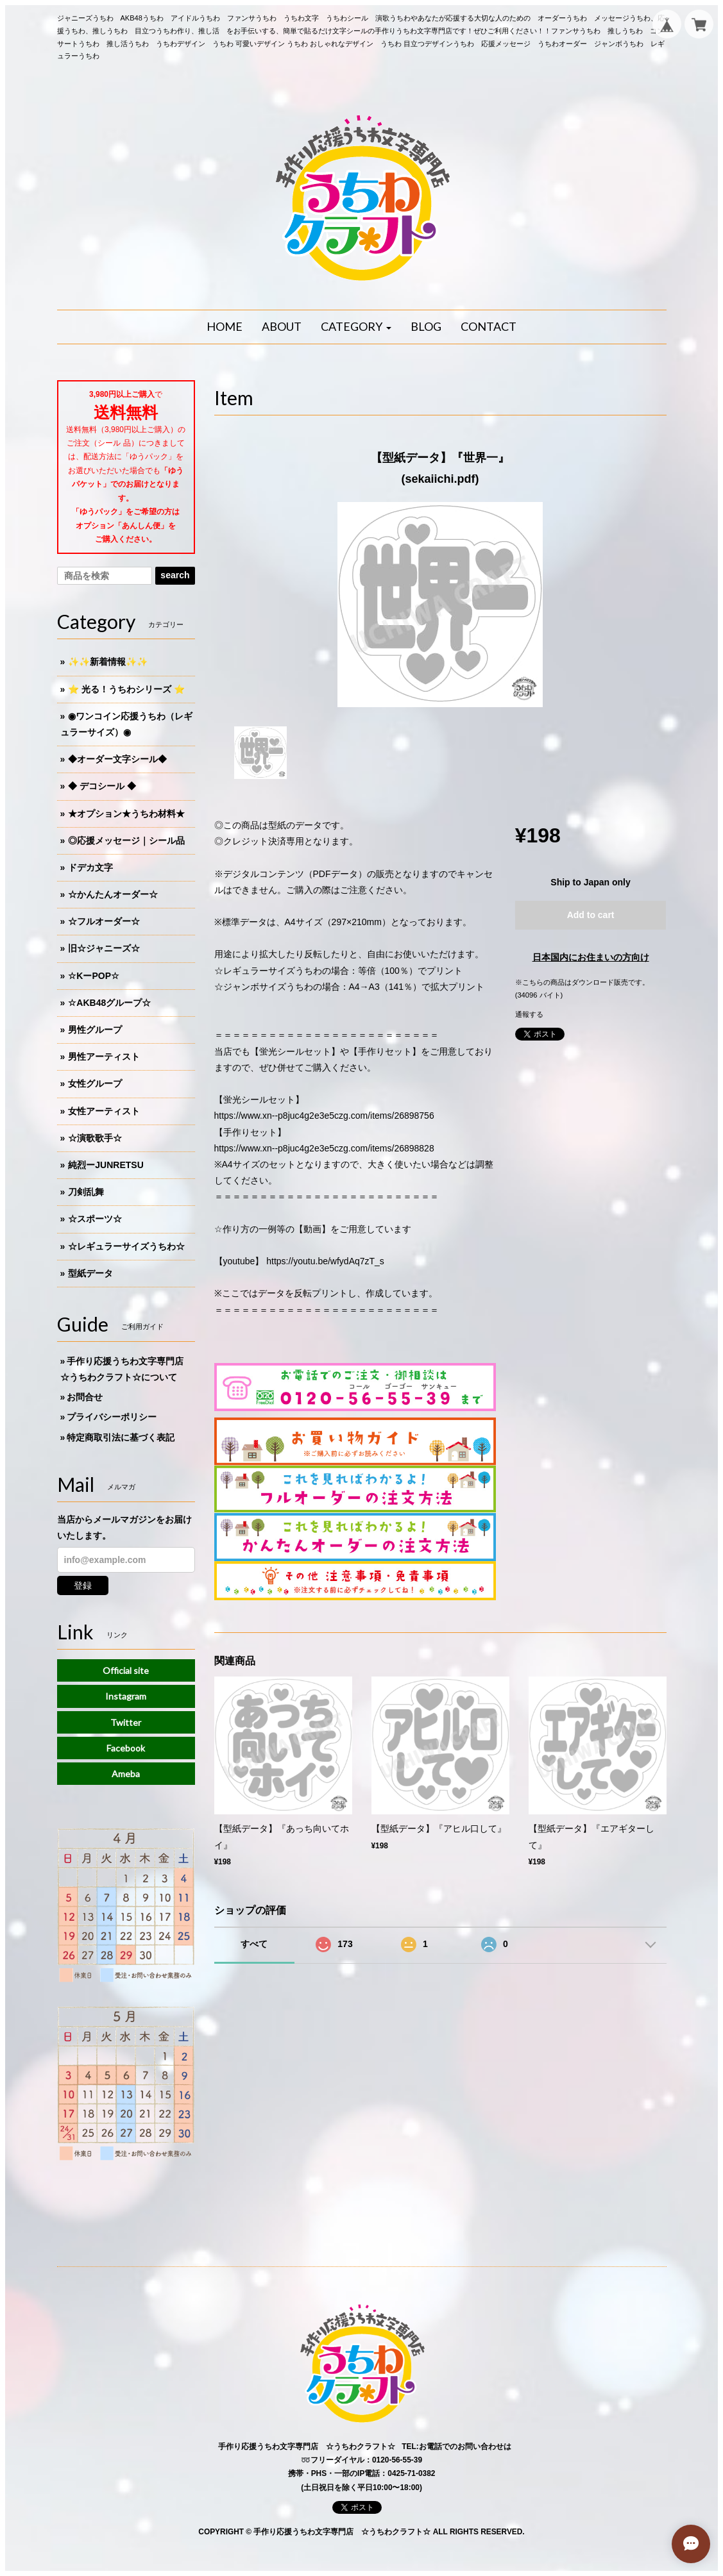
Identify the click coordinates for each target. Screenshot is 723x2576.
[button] (356, 327)
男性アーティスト (104, 1056)
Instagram (125, 1696)
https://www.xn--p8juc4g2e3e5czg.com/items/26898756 (324, 1115)
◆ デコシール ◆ (102, 786)
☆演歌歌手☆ (95, 1138)
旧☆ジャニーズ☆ (104, 948)
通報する (529, 1014)
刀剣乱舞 (86, 1192)
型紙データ (90, 1273)
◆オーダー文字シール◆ (117, 759)
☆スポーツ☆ (95, 1219)
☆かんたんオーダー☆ (113, 894)
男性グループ (95, 1030)
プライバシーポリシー (112, 1417)
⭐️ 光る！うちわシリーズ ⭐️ (126, 689)
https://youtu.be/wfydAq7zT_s (325, 1261)
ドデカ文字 (90, 867)
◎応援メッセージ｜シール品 (126, 840)
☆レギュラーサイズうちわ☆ (126, 1246)
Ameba (126, 1773)
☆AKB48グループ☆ (109, 1003)
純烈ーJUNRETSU (105, 1165)
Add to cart (591, 915)
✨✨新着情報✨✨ (108, 662)
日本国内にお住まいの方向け (590, 957)
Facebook (125, 1748)
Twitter (125, 1722)
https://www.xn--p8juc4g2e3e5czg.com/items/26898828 (324, 1148)
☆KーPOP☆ (93, 976)
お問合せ (85, 1397)
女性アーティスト (104, 1111)
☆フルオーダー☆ (104, 921)
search (174, 575)
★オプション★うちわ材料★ (126, 813)
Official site (126, 1670)
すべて (254, 1944)
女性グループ (95, 1083)
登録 (83, 1585)
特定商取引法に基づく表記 (120, 1437)
